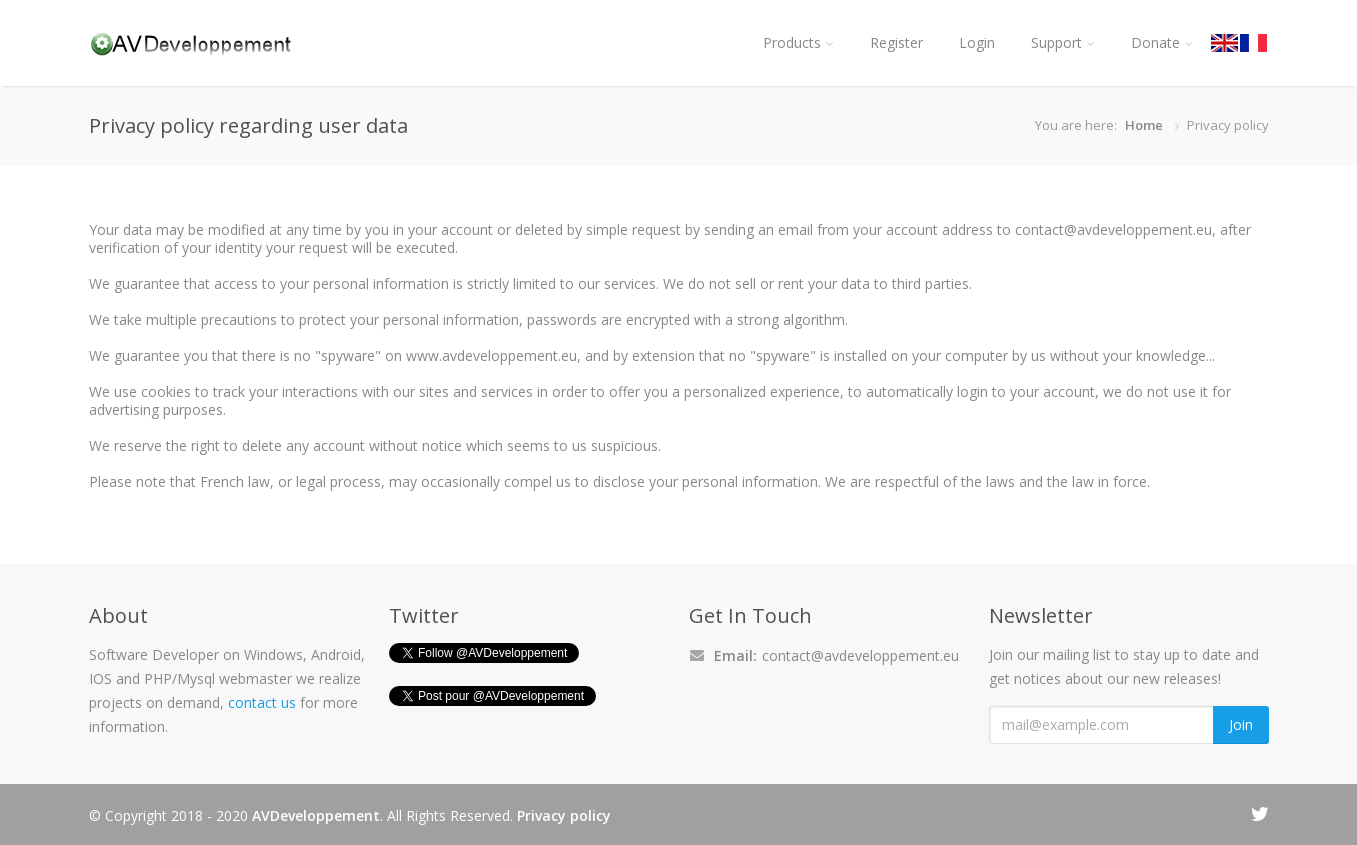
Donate (1162, 42)
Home (1144, 125)
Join (1241, 724)
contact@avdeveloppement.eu (860, 655)
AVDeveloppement (316, 815)
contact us (262, 702)
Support (1063, 42)
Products (798, 42)
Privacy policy (564, 815)
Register (896, 42)
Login (977, 42)
